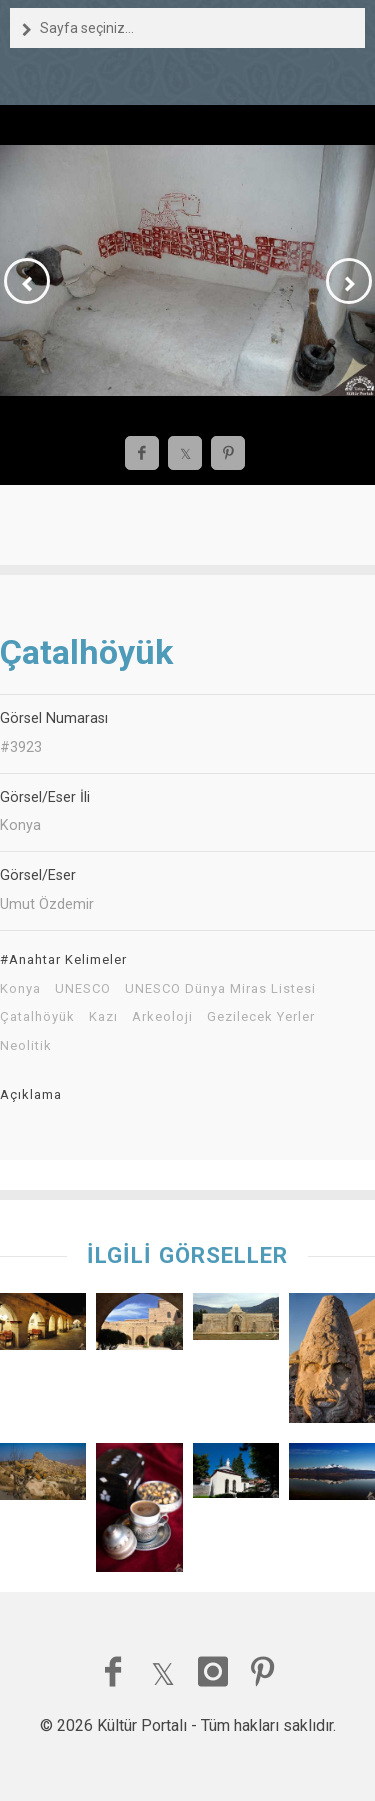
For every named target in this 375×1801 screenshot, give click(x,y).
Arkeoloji (162, 1017)
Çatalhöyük (37, 1017)
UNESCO (83, 989)
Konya (20, 989)
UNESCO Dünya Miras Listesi (220, 989)
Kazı (103, 1017)
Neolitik (26, 1046)
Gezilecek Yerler (261, 1017)
